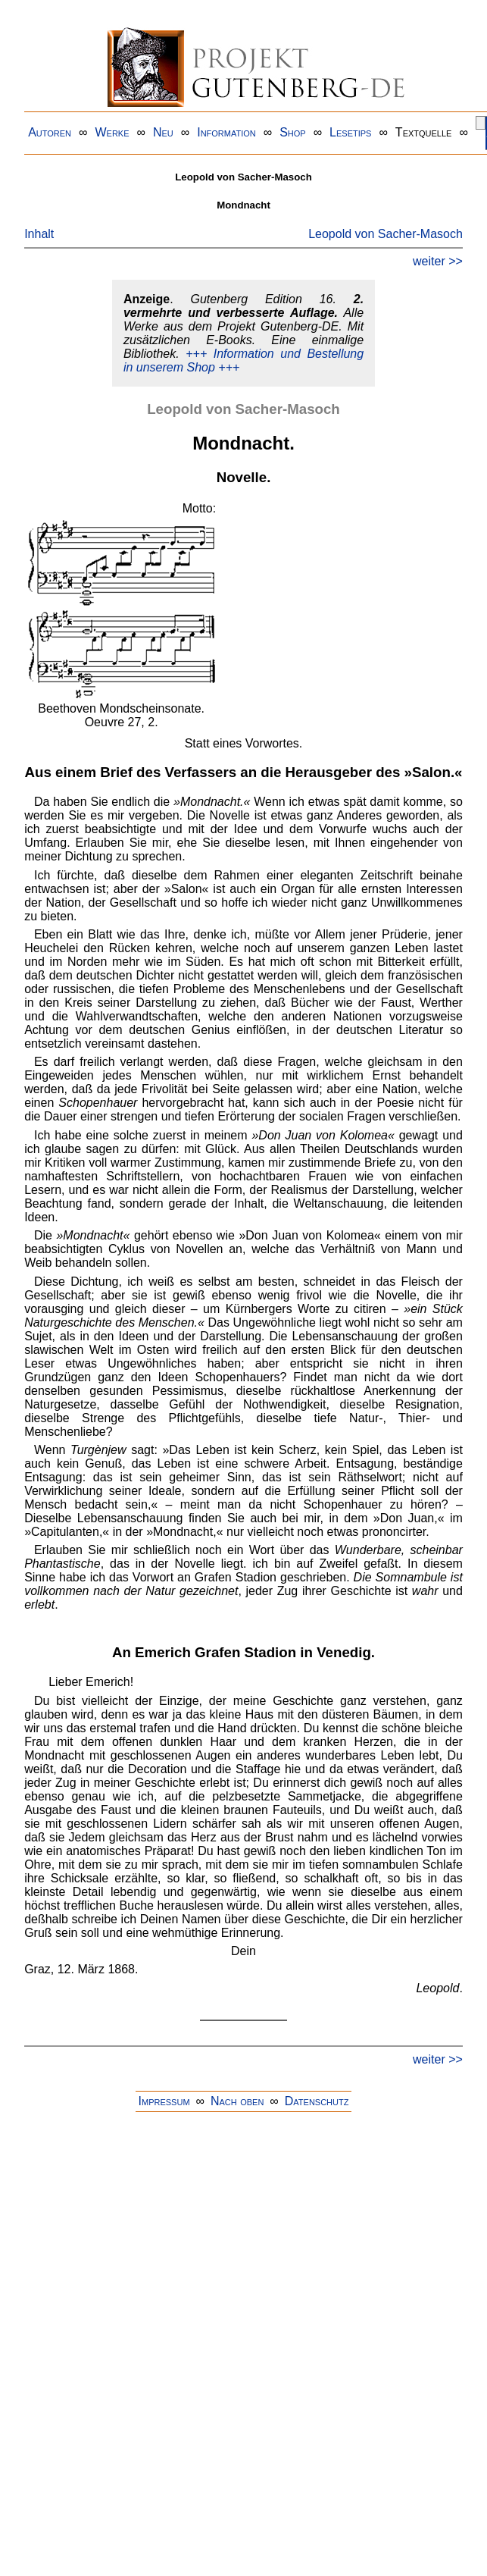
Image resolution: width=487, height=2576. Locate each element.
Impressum (164, 2101)
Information (226, 132)
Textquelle (423, 132)
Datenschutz (317, 2101)
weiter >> (438, 261)
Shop (292, 132)
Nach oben (237, 2101)
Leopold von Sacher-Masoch (385, 233)
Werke (112, 132)
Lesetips (350, 132)
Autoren (49, 132)
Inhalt (39, 233)
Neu (163, 132)
